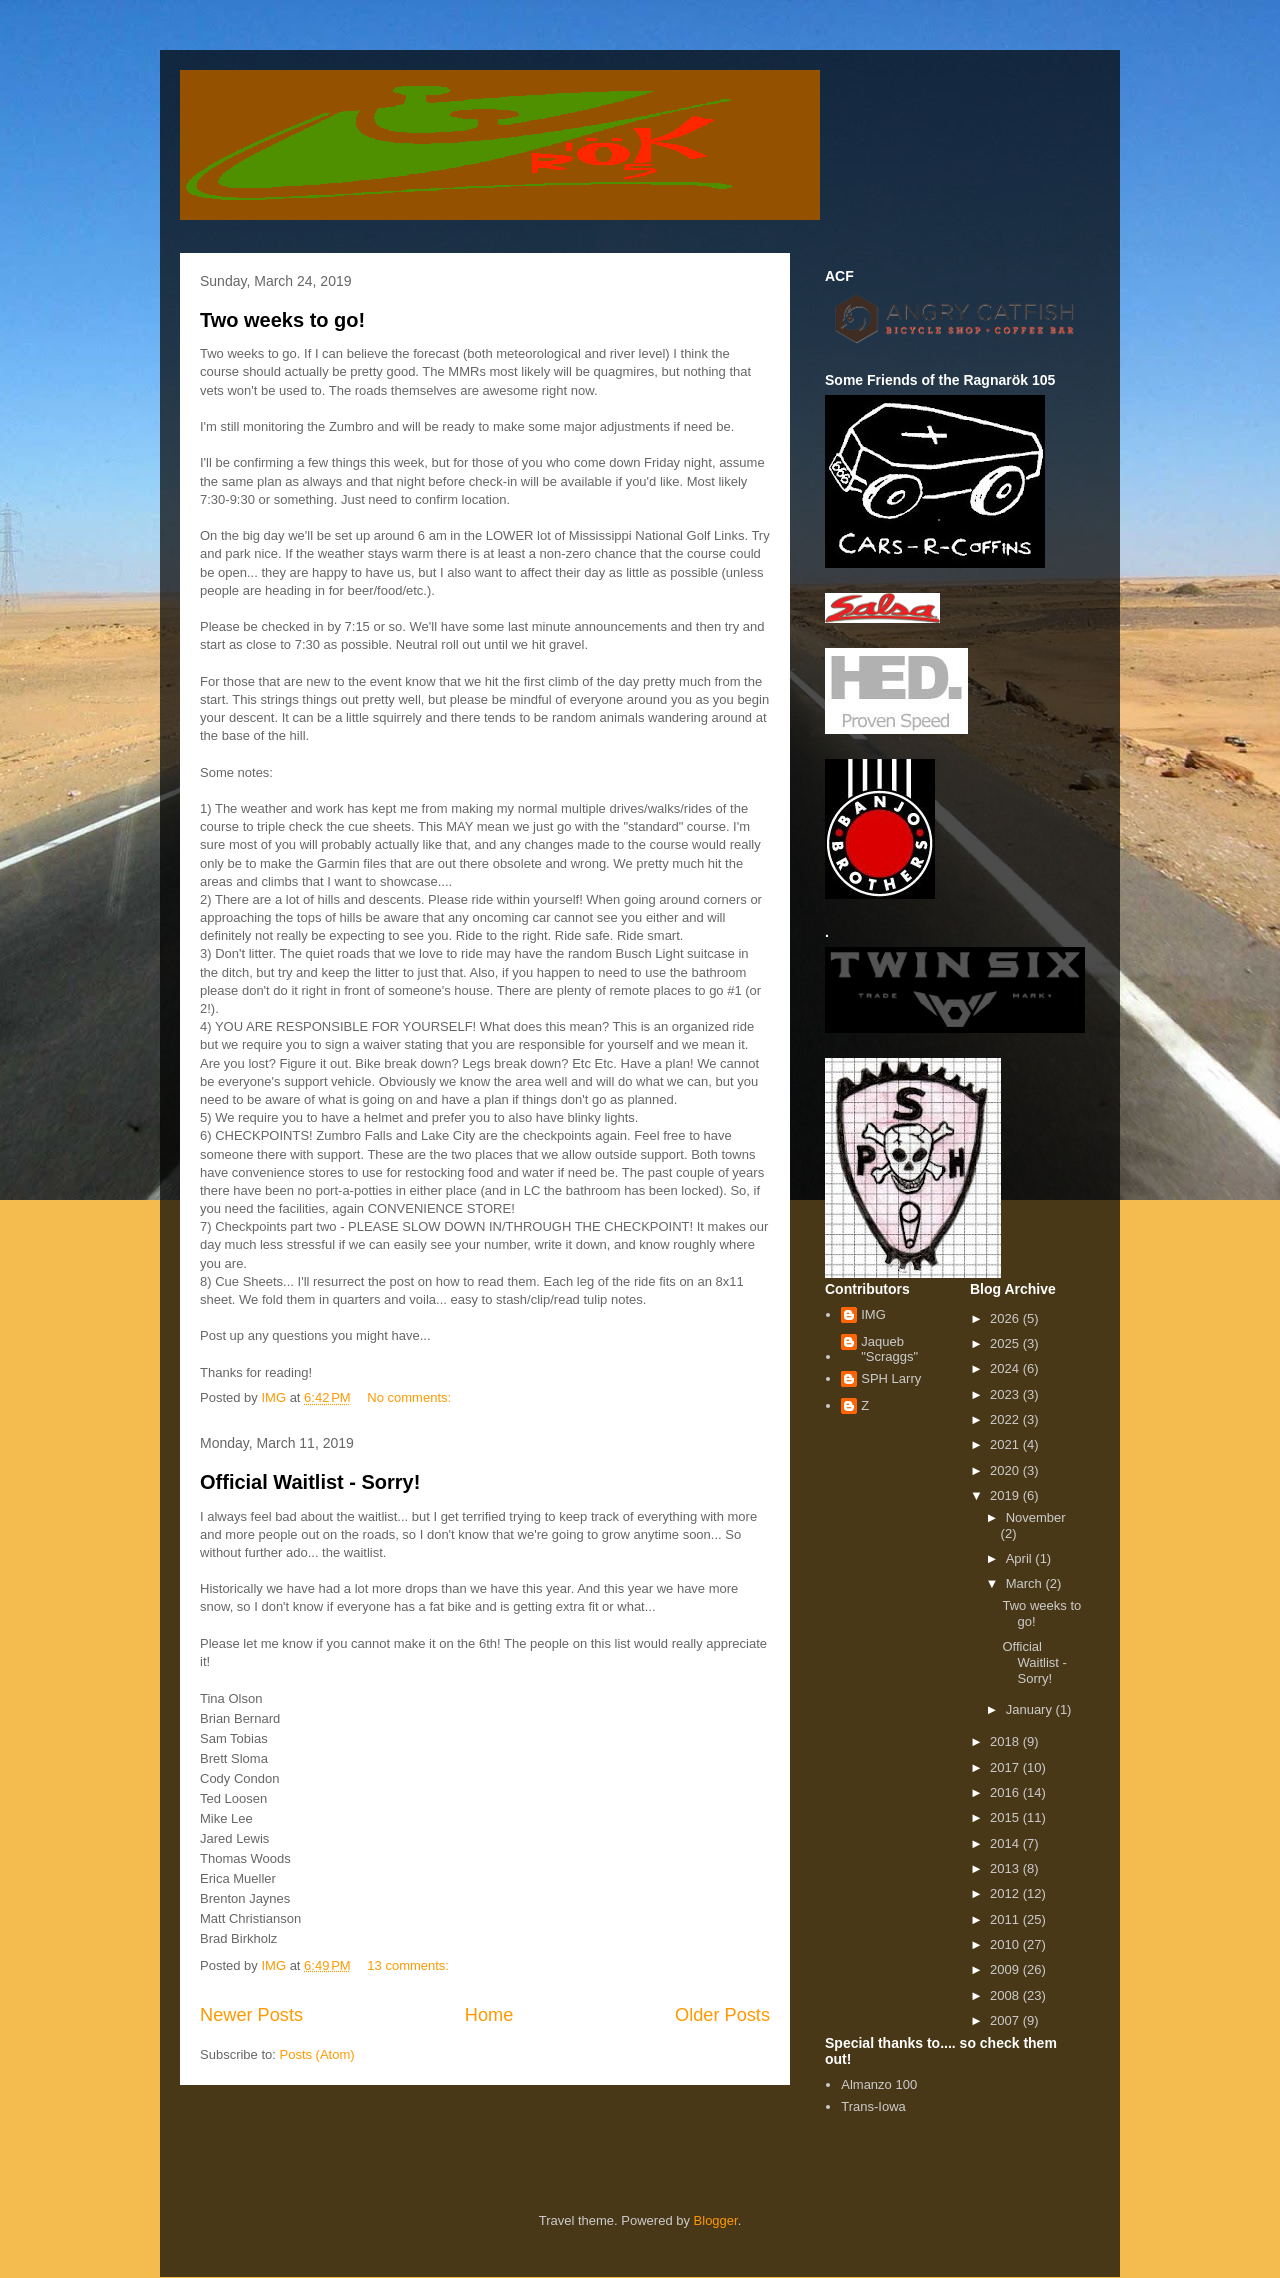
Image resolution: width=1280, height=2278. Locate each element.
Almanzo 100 (879, 2084)
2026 (1006, 1318)
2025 (1006, 1343)
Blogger (716, 2220)
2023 (1006, 1394)
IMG (873, 1314)
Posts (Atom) (317, 2054)
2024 (1006, 1368)
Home (489, 2015)
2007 (1006, 2020)
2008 (1006, 1995)
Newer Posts (251, 2015)
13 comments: (409, 1965)
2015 (1006, 1817)
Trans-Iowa (873, 2106)
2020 (1006, 1470)
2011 (1006, 1919)
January (1031, 1709)
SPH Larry (891, 1378)
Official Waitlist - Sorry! (310, 1482)
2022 (1006, 1419)
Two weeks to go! (282, 320)
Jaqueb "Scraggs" (889, 1349)
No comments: (410, 1397)
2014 (1006, 1843)
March (1026, 1583)
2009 (1006, 1969)
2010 (1006, 1944)
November (1036, 1517)
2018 (1006, 1741)
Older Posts (722, 2015)
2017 (1006, 1767)
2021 (1006, 1444)
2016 (1006, 1792)
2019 (1006, 1495)
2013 (1006, 1868)
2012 (1006, 1893)
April (1021, 1558)
